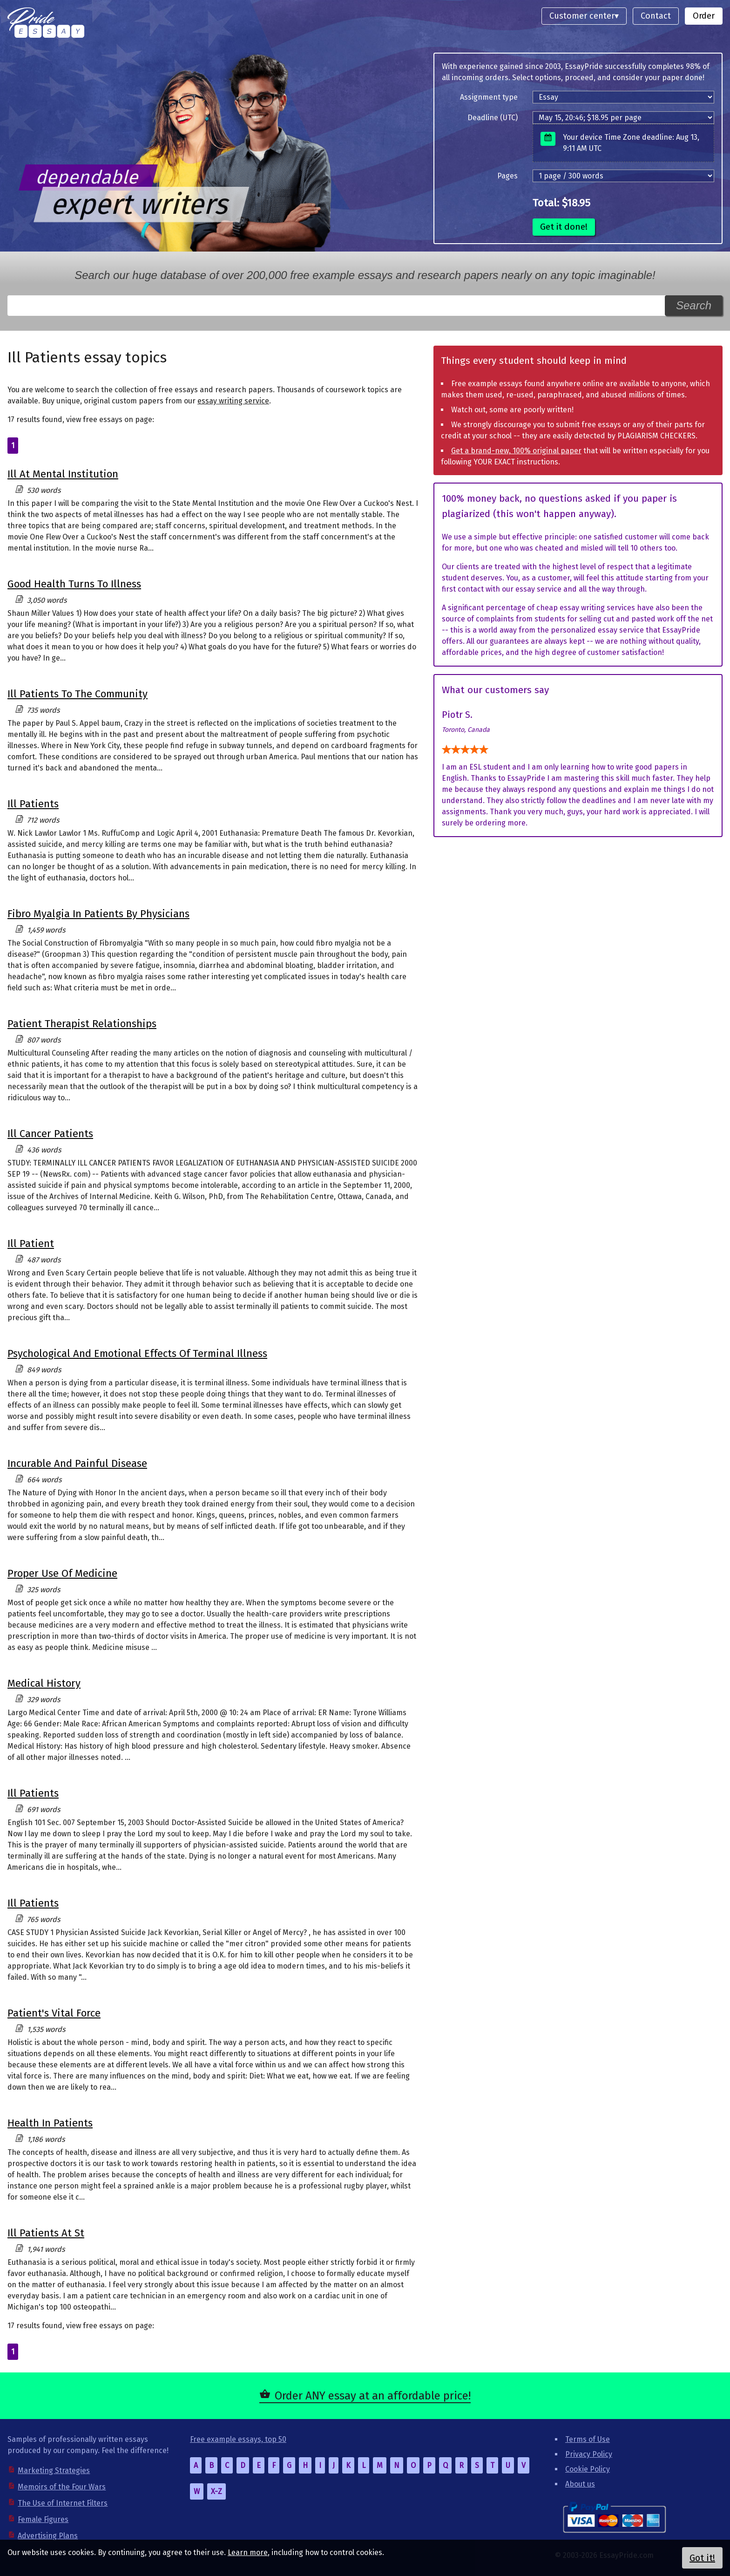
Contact (656, 16)
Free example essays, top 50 (238, 2439)
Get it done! (564, 226)
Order (704, 16)
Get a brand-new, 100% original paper (516, 450)
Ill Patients (33, 803)
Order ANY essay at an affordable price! (373, 2395)
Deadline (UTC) (492, 117)
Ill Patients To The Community (77, 694)
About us (580, 2484)
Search (693, 305)
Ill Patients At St (45, 2233)
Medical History (44, 1683)
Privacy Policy (588, 2454)
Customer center (582, 16)
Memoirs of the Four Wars (62, 2486)
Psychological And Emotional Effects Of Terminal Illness (137, 1353)
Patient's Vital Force (54, 2013)
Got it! (702, 2557)
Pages (507, 175)
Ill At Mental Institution (62, 474)
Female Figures (43, 2519)
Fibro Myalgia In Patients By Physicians (98, 913)
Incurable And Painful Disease (77, 1463)
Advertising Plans (48, 2535)
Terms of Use (587, 2439)
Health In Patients (50, 2123)
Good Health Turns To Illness (74, 584)
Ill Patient (30, 1243)
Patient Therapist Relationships (81, 1023)
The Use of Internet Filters (63, 2503)
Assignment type (489, 97)
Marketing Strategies (54, 2470)
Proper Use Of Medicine (62, 1573)
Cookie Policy (587, 2469)
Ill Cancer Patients (50, 1133)
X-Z (216, 2491)
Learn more (248, 2552)
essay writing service (233, 400)
